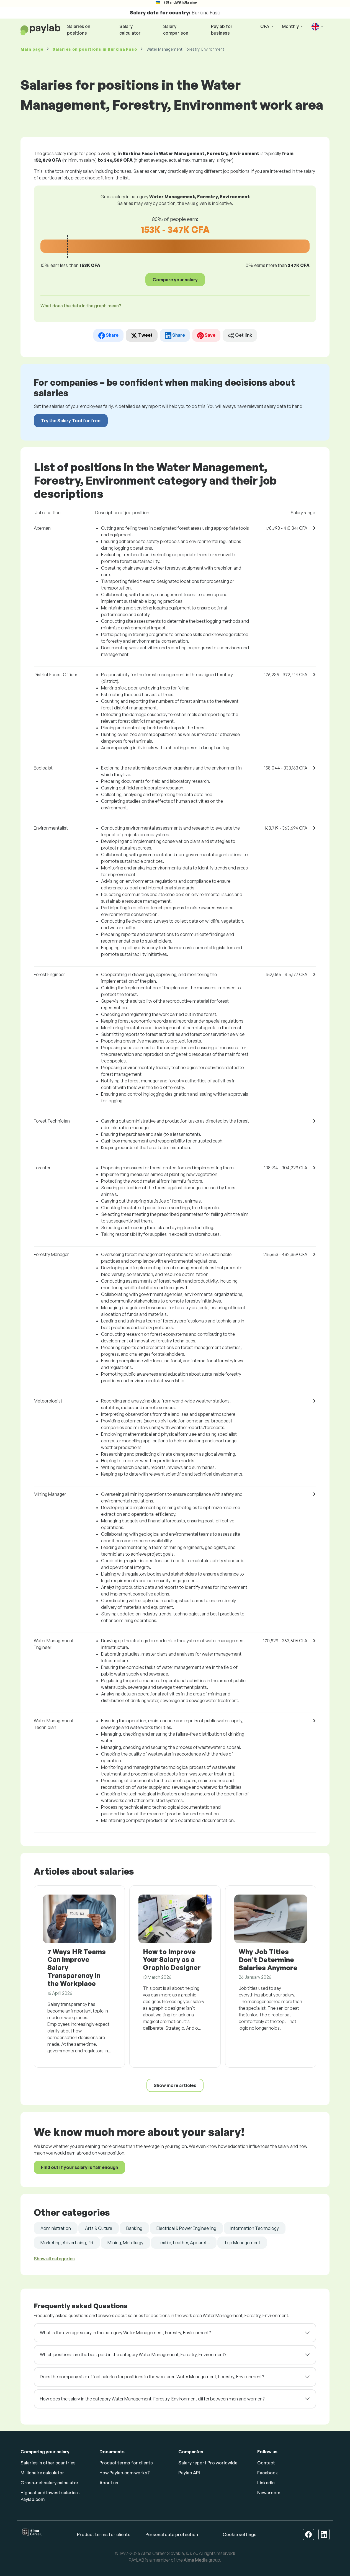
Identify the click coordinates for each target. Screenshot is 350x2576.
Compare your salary (175, 279)
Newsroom (268, 2492)
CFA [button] (265, 26)
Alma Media (196, 2560)
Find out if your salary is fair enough (79, 2167)
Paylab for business (222, 30)
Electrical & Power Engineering (186, 2228)
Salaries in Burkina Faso (95, 49)
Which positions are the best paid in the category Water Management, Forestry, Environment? (133, 2354)
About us (108, 2482)
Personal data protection (171, 2534)
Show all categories (54, 2258)
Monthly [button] (291, 26)
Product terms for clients (126, 2463)
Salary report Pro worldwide (207, 2463)
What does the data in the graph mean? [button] (80, 305)
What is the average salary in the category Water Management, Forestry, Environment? (125, 2332)
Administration (55, 2228)
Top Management (242, 2242)
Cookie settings (239, 2534)
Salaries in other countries (48, 2463)
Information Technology (254, 2228)
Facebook (267, 2472)
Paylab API (189, 2472)
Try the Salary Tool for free (71, 420)
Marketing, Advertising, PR (66, 2242)
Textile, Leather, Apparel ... (184, 2242)
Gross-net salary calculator (49, 2482)
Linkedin (266, 2482)
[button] (317, 27)
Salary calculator (130, 30)
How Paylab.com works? (124, 2472)
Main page (31, 49)
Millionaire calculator (42, 2472)
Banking (134, 2228)
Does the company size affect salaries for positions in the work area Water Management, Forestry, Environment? (152, 2376)
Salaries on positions (78, 30)
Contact (266, 2463)
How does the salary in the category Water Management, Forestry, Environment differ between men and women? (152, 2399)
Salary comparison (175, 30)
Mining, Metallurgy (125, 2242)
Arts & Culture (98, 2228)
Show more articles (175, 2085)
